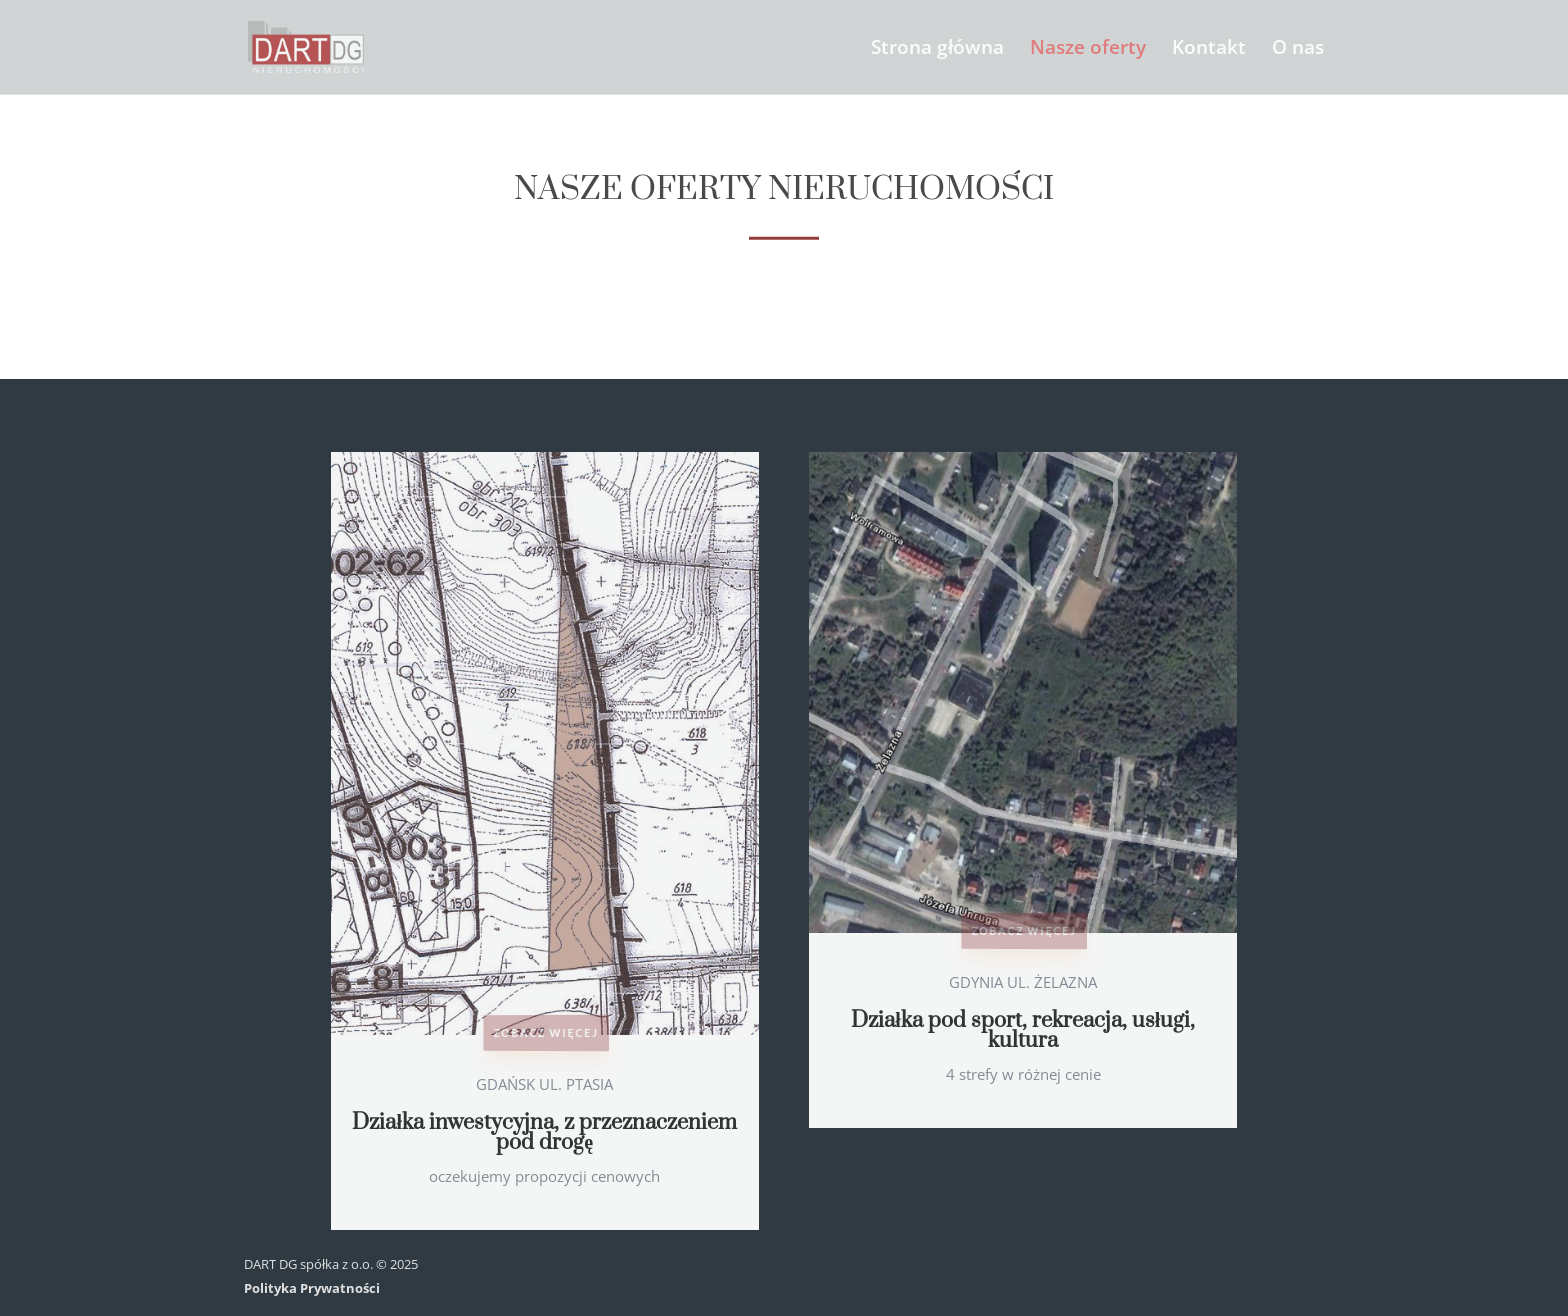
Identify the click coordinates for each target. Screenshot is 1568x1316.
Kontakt (1209, 50)
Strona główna (937, 50)
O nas (1298, 50)
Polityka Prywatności (312, 1288)
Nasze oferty (1088, 50)
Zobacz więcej (545, 1031)
